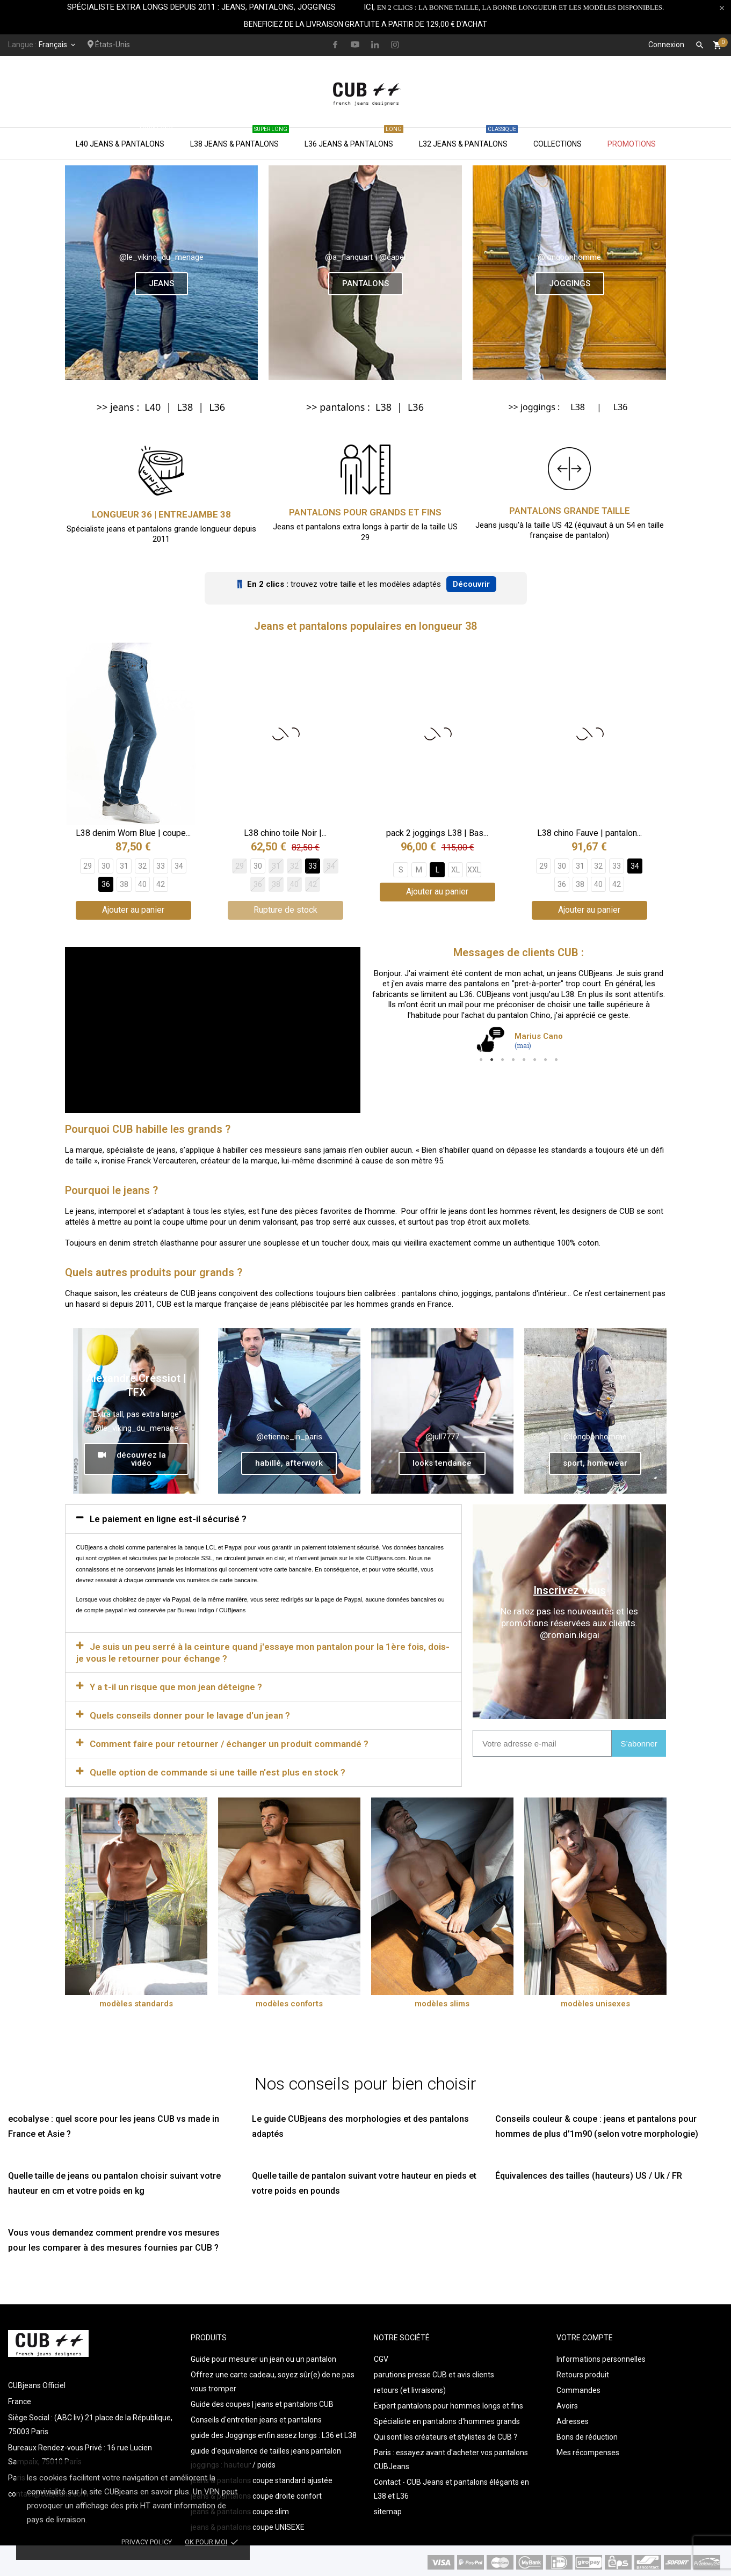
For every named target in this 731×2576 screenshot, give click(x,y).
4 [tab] (513, 1059)
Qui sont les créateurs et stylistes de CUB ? (445, 2434)
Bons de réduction (587, 2434)
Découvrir (471, 584)
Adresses (572, 2418)
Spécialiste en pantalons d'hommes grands (447, 2418)
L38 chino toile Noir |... (285, 833)
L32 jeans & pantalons (468, 138)
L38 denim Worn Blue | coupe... (133, 833)
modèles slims (442, 2001)
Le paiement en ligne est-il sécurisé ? (168, 1516)
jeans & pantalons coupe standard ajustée (261, 2477)
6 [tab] (535, 1059)
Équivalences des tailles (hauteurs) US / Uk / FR (588, 2173)
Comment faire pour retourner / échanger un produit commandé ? (229, 1741)
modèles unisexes (595, 2001)
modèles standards (136, 2001)
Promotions (631, 144)
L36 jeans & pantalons (354, 138)
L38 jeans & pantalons (239, 138)
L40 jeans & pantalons (125, 138)
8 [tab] (556, 1059)
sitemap (388, 2509)
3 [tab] (502, 1059)
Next (650, 1018)
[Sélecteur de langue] (58, 45)
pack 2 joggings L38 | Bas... (437, 833)
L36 (217, 407)
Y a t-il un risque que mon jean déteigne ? (176, 1684)
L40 (152, 407)
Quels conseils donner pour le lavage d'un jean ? (190, 1712)
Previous (387, 1018)
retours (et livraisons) (410, 2387)
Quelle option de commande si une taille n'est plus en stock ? (217, 1769)
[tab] (264, 1516)
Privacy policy (146, 2542)
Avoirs (567, 2403)
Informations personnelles (601, 2356)
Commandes (578, 2387)
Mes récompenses (587, 2450)
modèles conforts (289, 2001)
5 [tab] (524, 1059)
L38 (185, 407)
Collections (557, 144)
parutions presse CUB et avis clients (434, 2372)
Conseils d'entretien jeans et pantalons (256, 2417)
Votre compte (584, 2335)
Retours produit (582, 2372)
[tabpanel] (519, 1013)
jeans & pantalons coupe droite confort (256, 2493)
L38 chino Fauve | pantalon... (589, 833)
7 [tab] (545, 1059)
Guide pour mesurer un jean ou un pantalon (263, 2356)
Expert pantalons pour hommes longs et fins (448, 2403)
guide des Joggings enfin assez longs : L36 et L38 (274, 2432)
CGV (381, 2356)
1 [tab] (481, 1059)
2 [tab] (492, 1059)
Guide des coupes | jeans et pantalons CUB (262, 2401)
